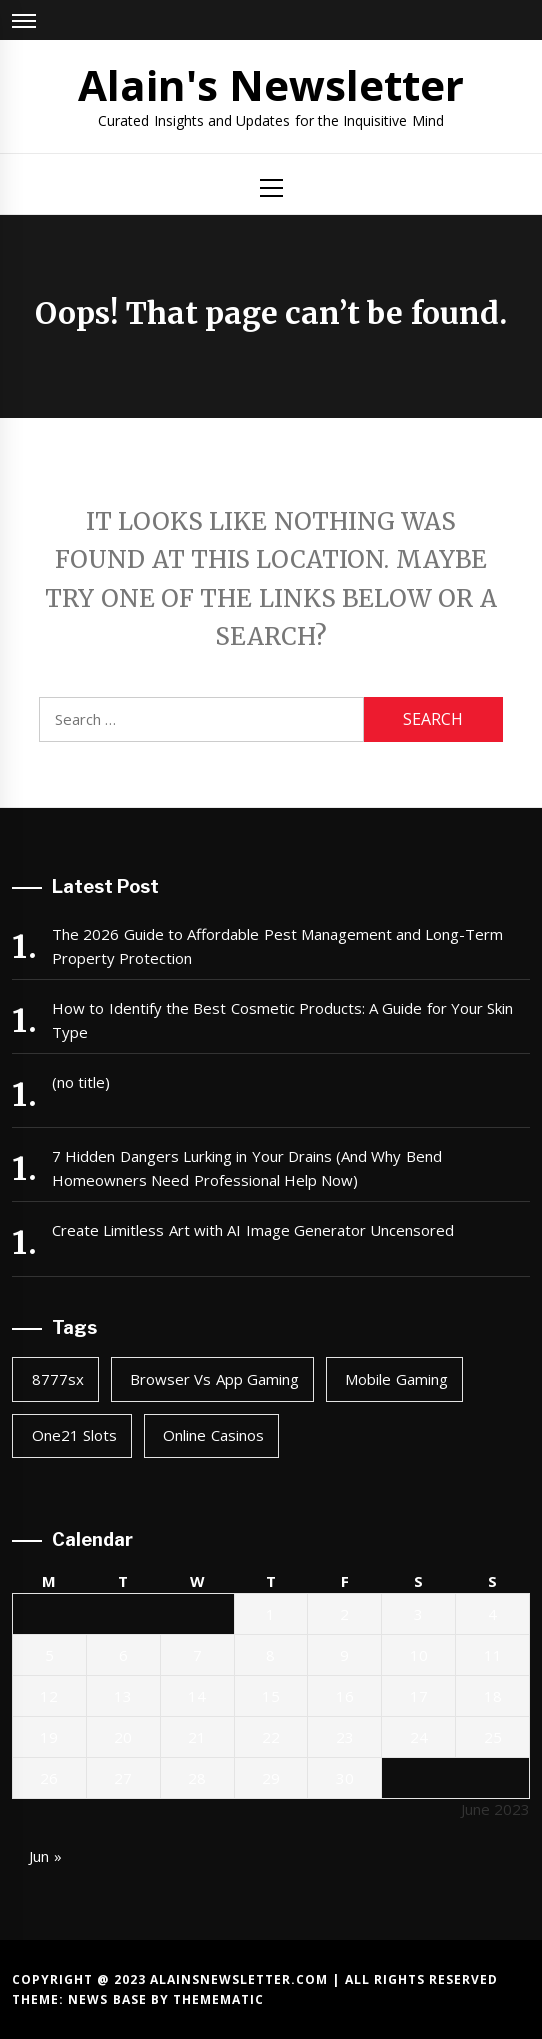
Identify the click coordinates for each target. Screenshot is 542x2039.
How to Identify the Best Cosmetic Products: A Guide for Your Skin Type (282, 1020)
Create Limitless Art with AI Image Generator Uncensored (253, 1230)
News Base (109, 1999)
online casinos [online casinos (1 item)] (213, 1435)
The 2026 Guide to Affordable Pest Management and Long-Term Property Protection (277, 946)
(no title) (81, 1082)
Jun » (45, 1856)
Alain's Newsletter (271, 84)
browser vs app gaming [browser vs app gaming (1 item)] (214, 1379)
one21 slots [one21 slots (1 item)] (74, 1435)
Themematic (218, 1999)
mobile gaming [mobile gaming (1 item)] (396, 1379)
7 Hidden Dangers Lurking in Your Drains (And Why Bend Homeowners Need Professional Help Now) (247, 1168)
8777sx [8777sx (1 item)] (58, 1379)
